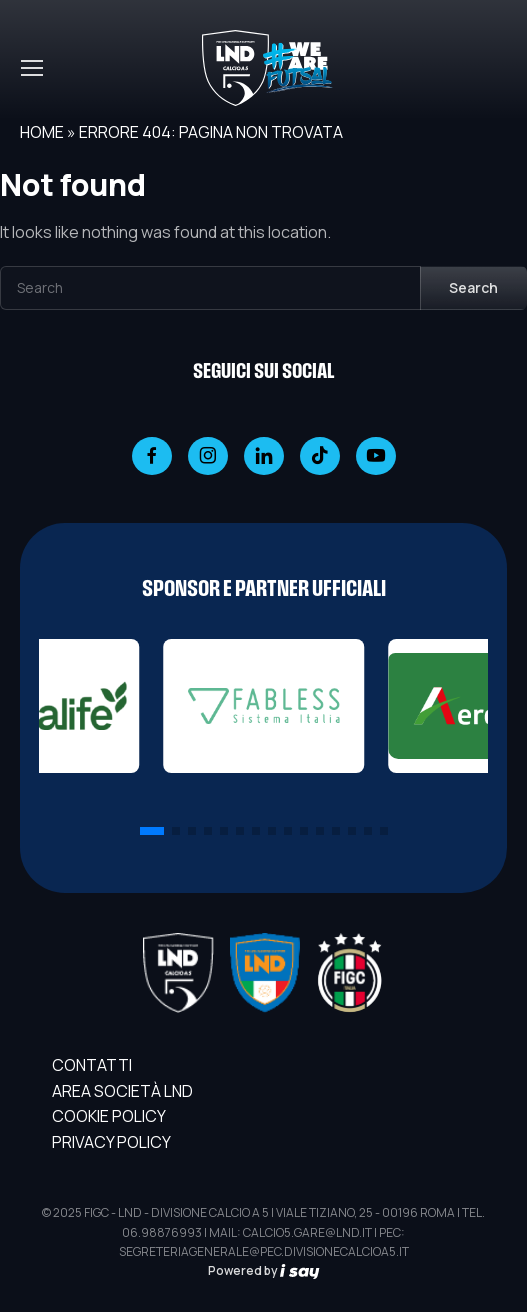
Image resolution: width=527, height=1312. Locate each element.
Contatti (92, 1065)
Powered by (264, 1270)
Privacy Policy (111, 1142)
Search (473, 287)
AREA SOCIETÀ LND (122, 1091)
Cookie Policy (109, 1116)
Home (42, 132)
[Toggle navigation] (31, 68)
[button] (152, 831)
